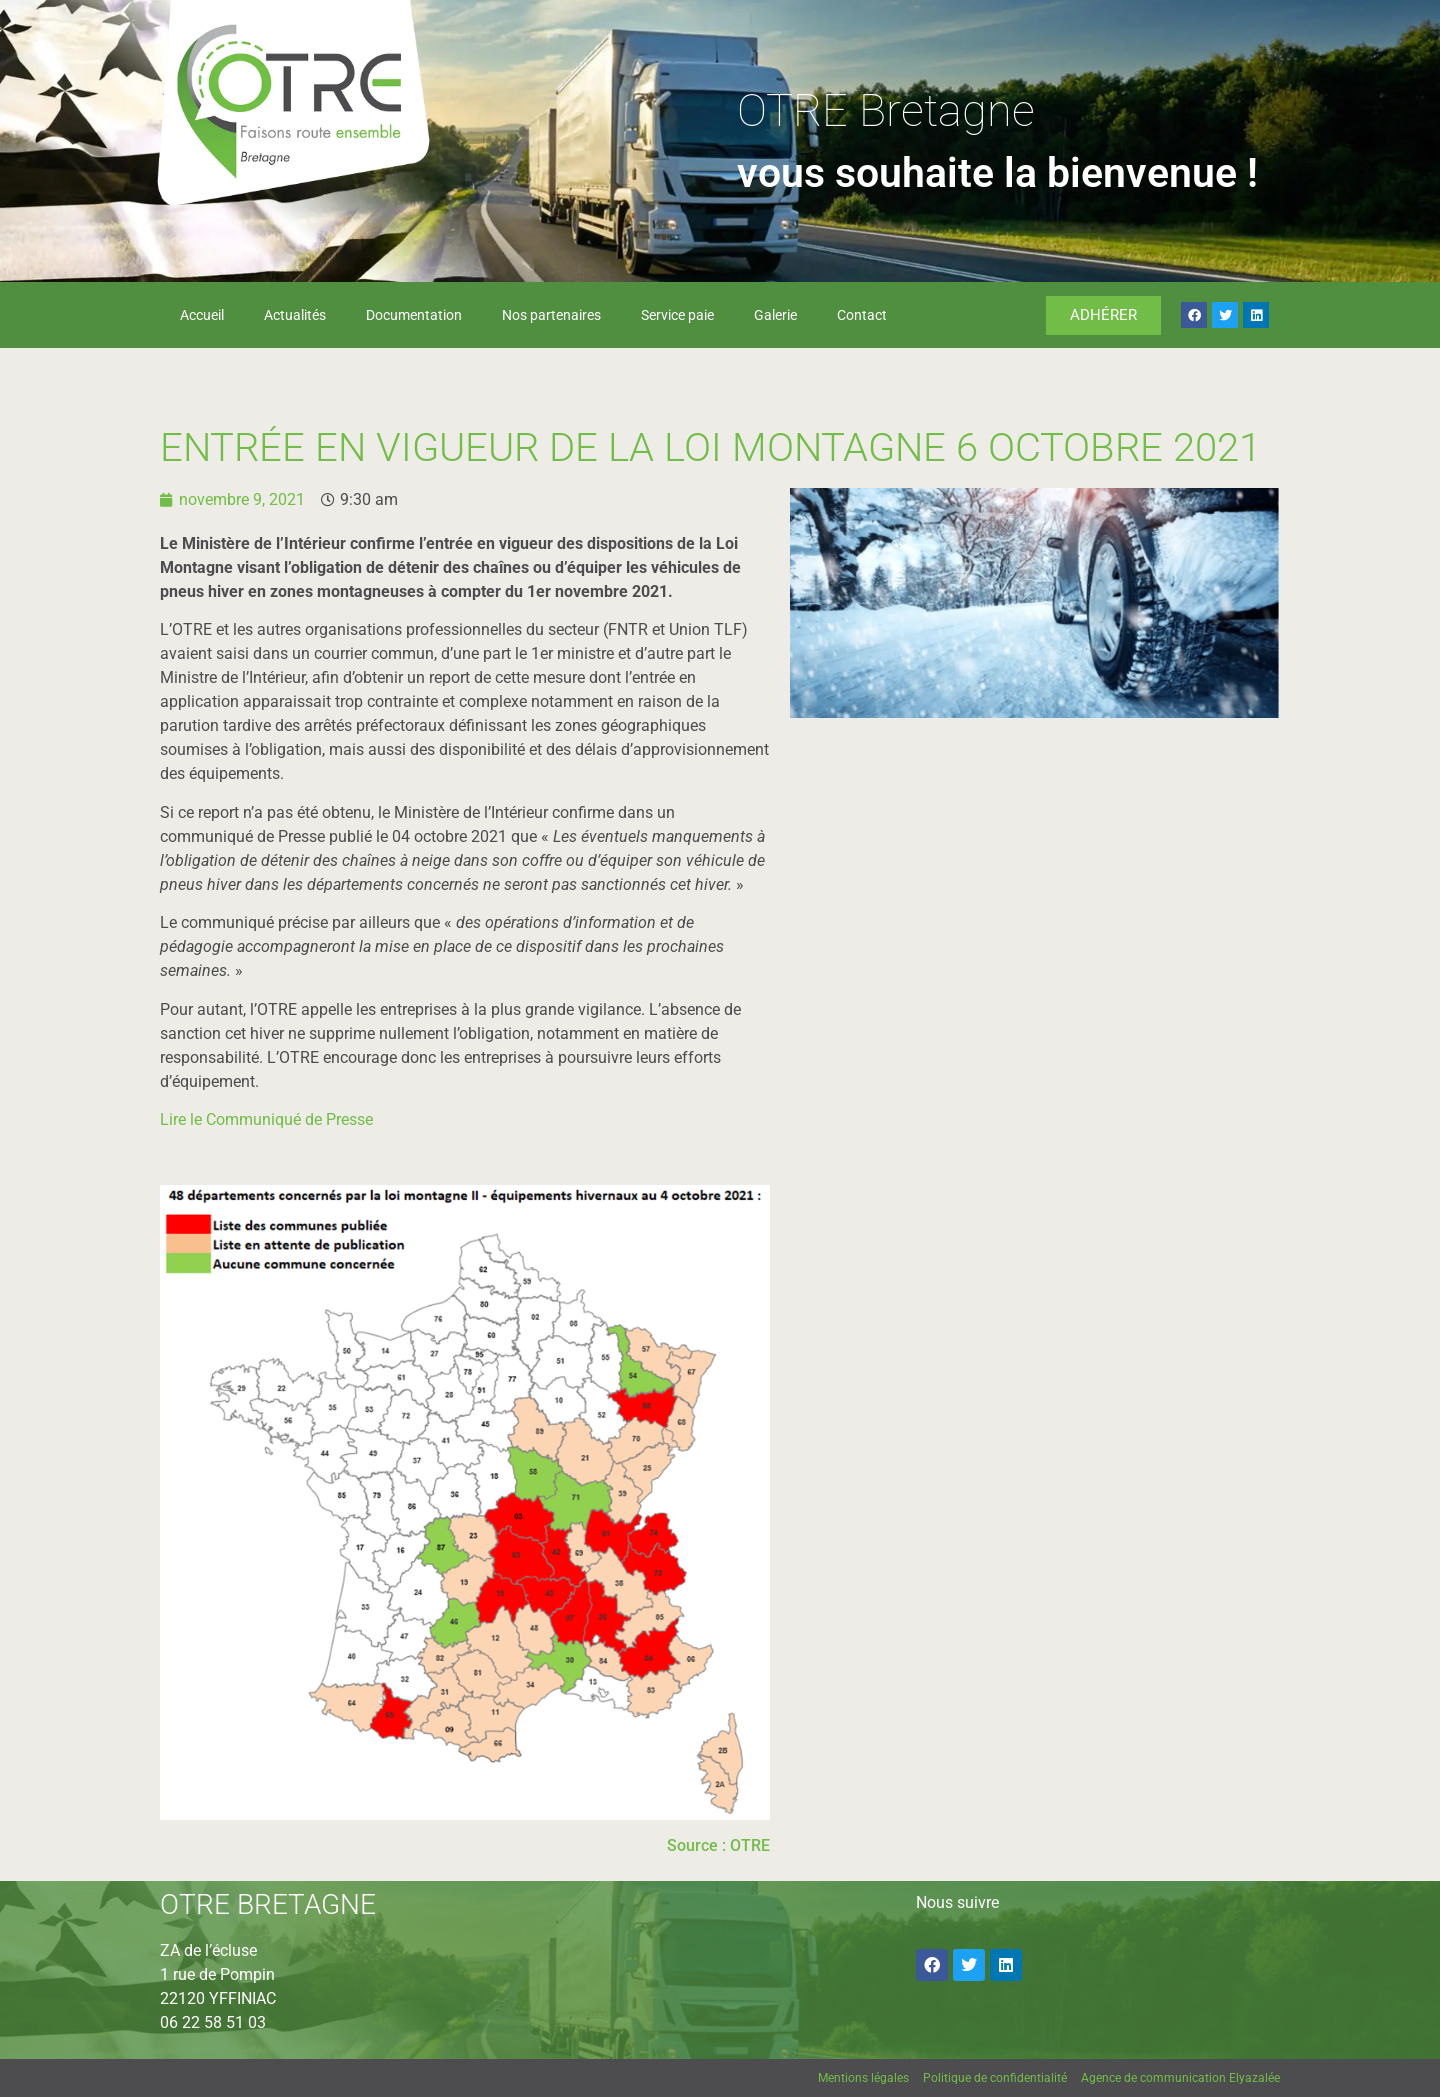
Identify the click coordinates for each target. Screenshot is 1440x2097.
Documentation (414, 315)
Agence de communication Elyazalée (1180, 2078)
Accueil (202, 315)
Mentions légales (863, 2078)
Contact (862, 315)
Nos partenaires (551, 315)
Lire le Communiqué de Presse (266, 1119)
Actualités (295, 315)
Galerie (775, 315)
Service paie (677, 315)
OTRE (750, 1845)
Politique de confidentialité (995, 2078)
